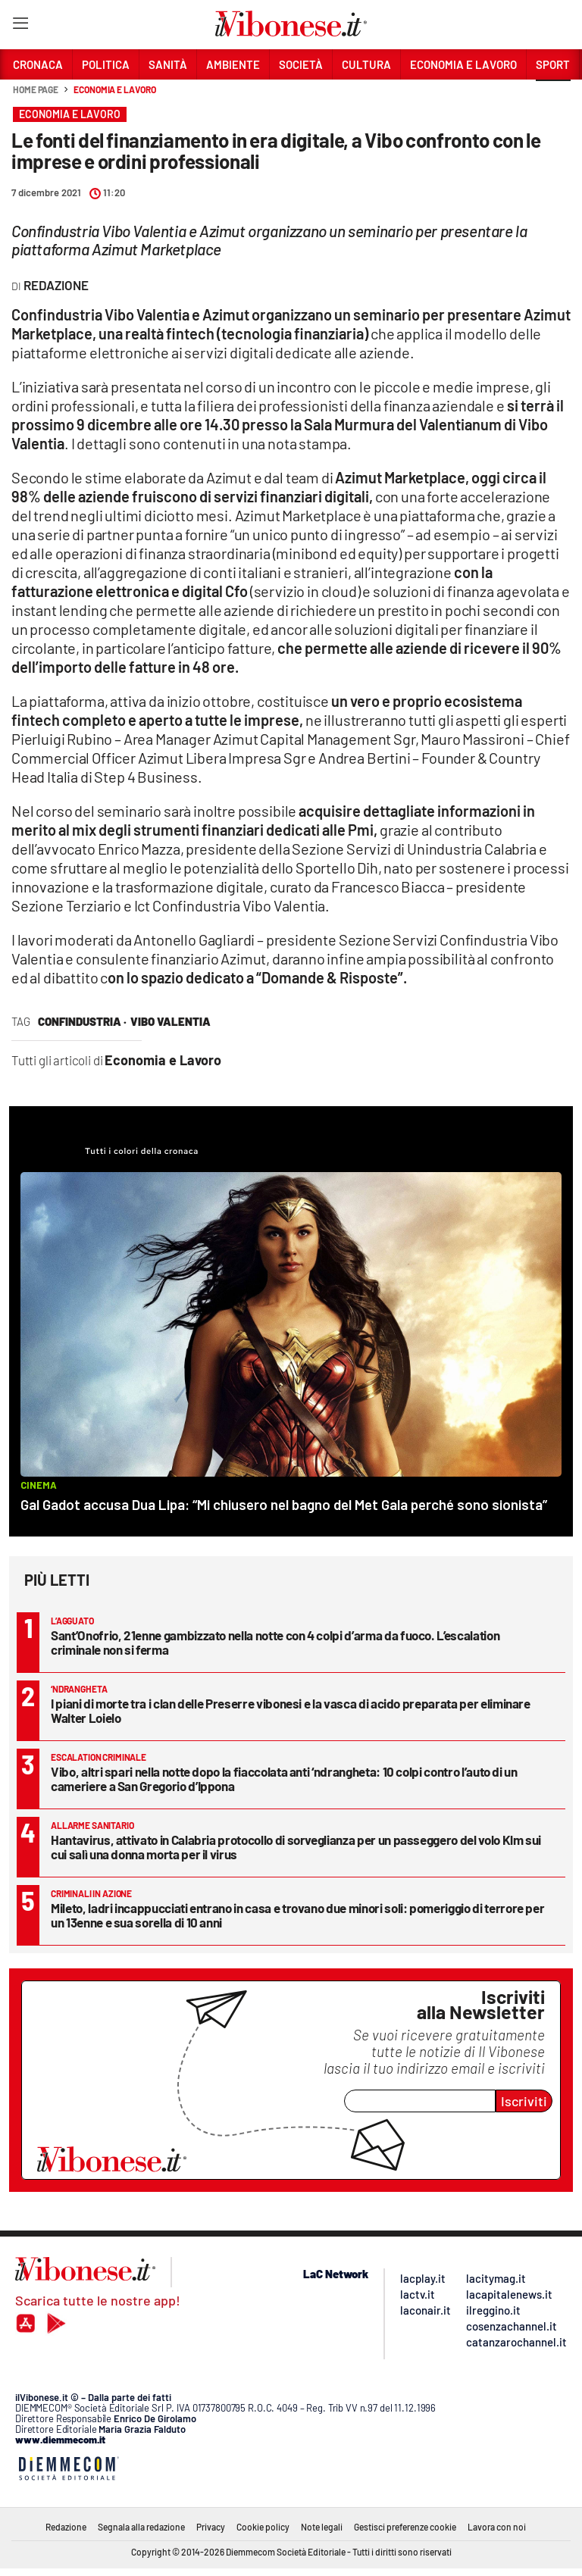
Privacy (210, 2526)
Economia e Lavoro (114, 89)
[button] (553, 98)
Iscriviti (524, 2101)
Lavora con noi (497, 2526)
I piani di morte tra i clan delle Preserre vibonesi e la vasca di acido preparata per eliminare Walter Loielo (290, 1710)
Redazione (65, 2526)
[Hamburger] (20, 26)
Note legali (322, 2526)
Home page (35, 89)
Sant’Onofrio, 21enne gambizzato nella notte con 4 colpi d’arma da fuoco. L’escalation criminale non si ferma (275, 1642)
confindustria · (82, 1021)
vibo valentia (170, 1021)
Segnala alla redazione (141, 2526)
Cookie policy (262, 2526)
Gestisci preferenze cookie (405, 2526)
